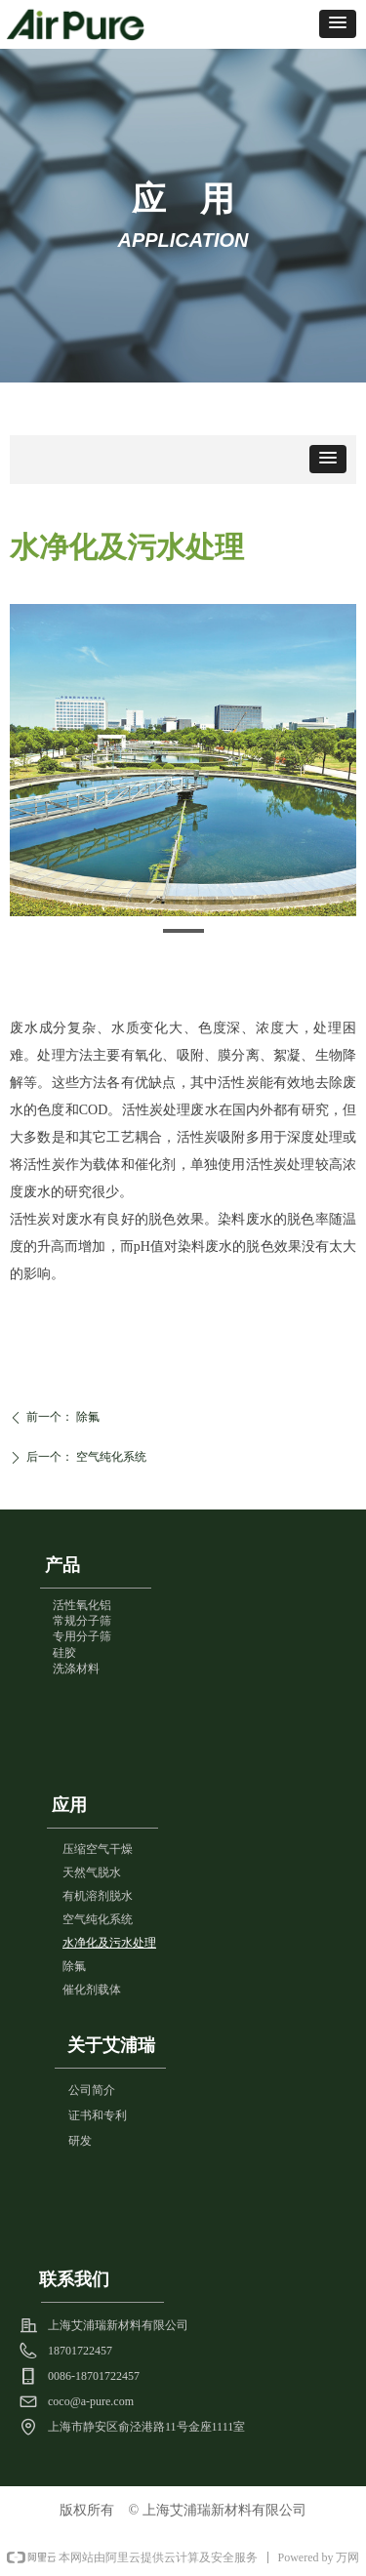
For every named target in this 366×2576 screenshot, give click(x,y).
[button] (337, 24)
